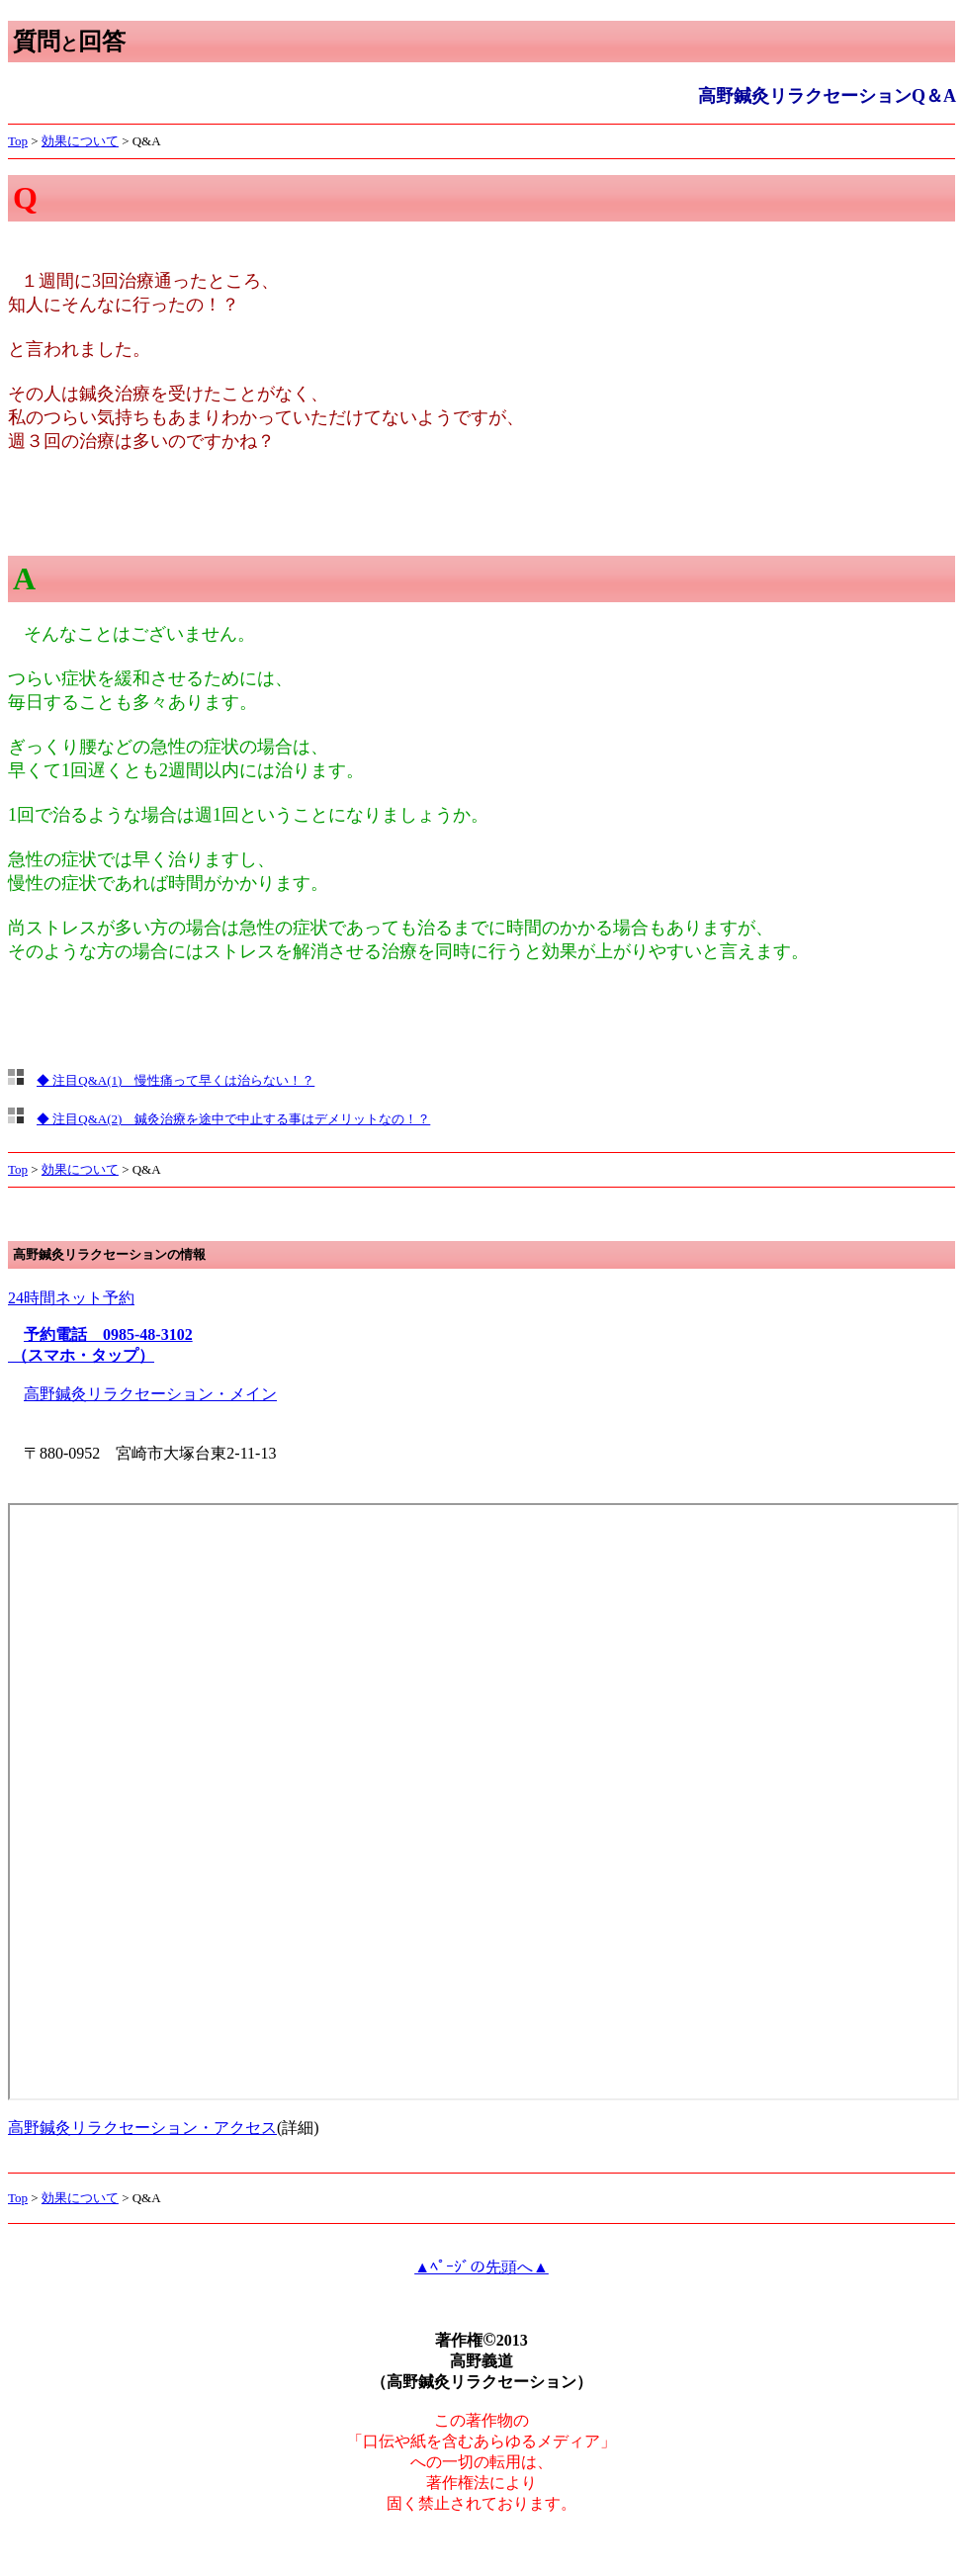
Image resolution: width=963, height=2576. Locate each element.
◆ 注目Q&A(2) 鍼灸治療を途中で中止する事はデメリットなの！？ (233, 1118)
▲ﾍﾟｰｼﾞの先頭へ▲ (481, 2267)
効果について (80, 140)
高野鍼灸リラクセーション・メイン (150, 1393)
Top (18, 140)
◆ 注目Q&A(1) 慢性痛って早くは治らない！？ (175, 1080)
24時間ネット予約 (71, 1297)
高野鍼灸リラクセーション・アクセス (142, 2127)
